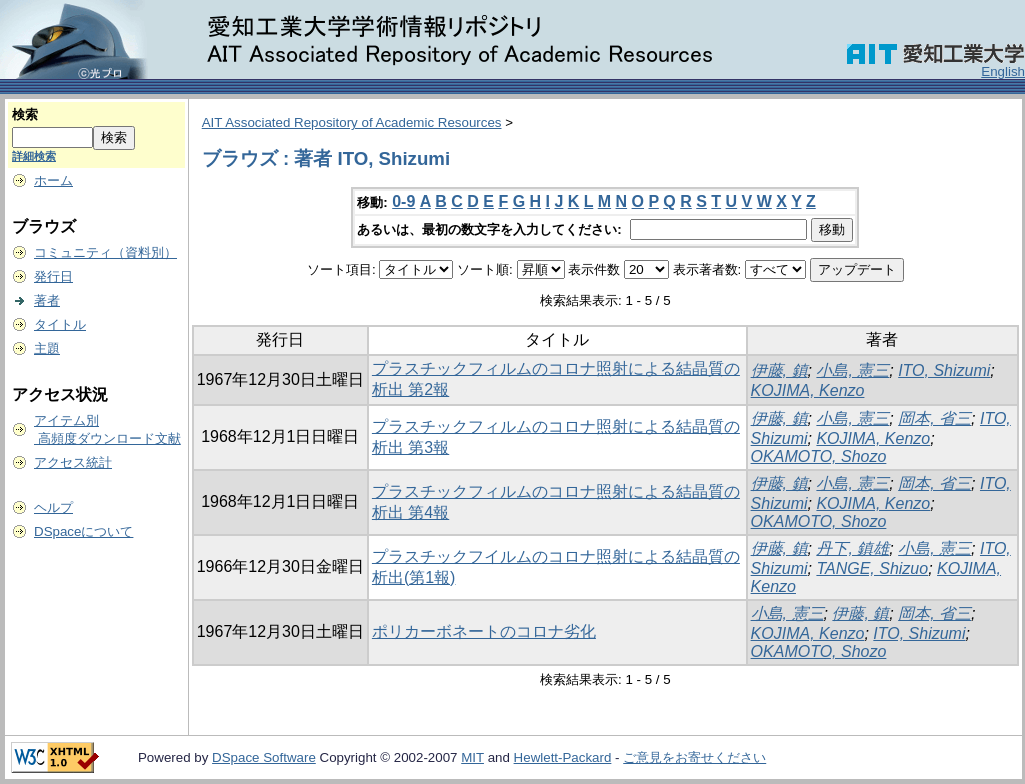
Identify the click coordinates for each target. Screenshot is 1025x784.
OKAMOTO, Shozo (819, 456)
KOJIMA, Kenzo (808, 390)
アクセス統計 (73, 462)
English (1003, 71)
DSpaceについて (83, 531)
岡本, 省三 (934, 418)
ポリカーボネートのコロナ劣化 (484, 631)
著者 (47, 300)
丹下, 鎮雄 (852, 548)
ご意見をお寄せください (694, 757)
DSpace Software (264, 757)
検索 (25, 114)
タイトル (60, 324)
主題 (47, 348)
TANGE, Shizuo (872, 568)
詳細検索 (34, 156)
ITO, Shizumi (944, 370)
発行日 (53, 276)
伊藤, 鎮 (779, 370)
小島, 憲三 (852, 370)
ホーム (53, 180)
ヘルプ (53, 507)
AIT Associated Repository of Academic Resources (352, 122)
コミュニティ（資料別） (105, 252)
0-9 (403, 201)
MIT (472, 757)
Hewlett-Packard (563, 757)
